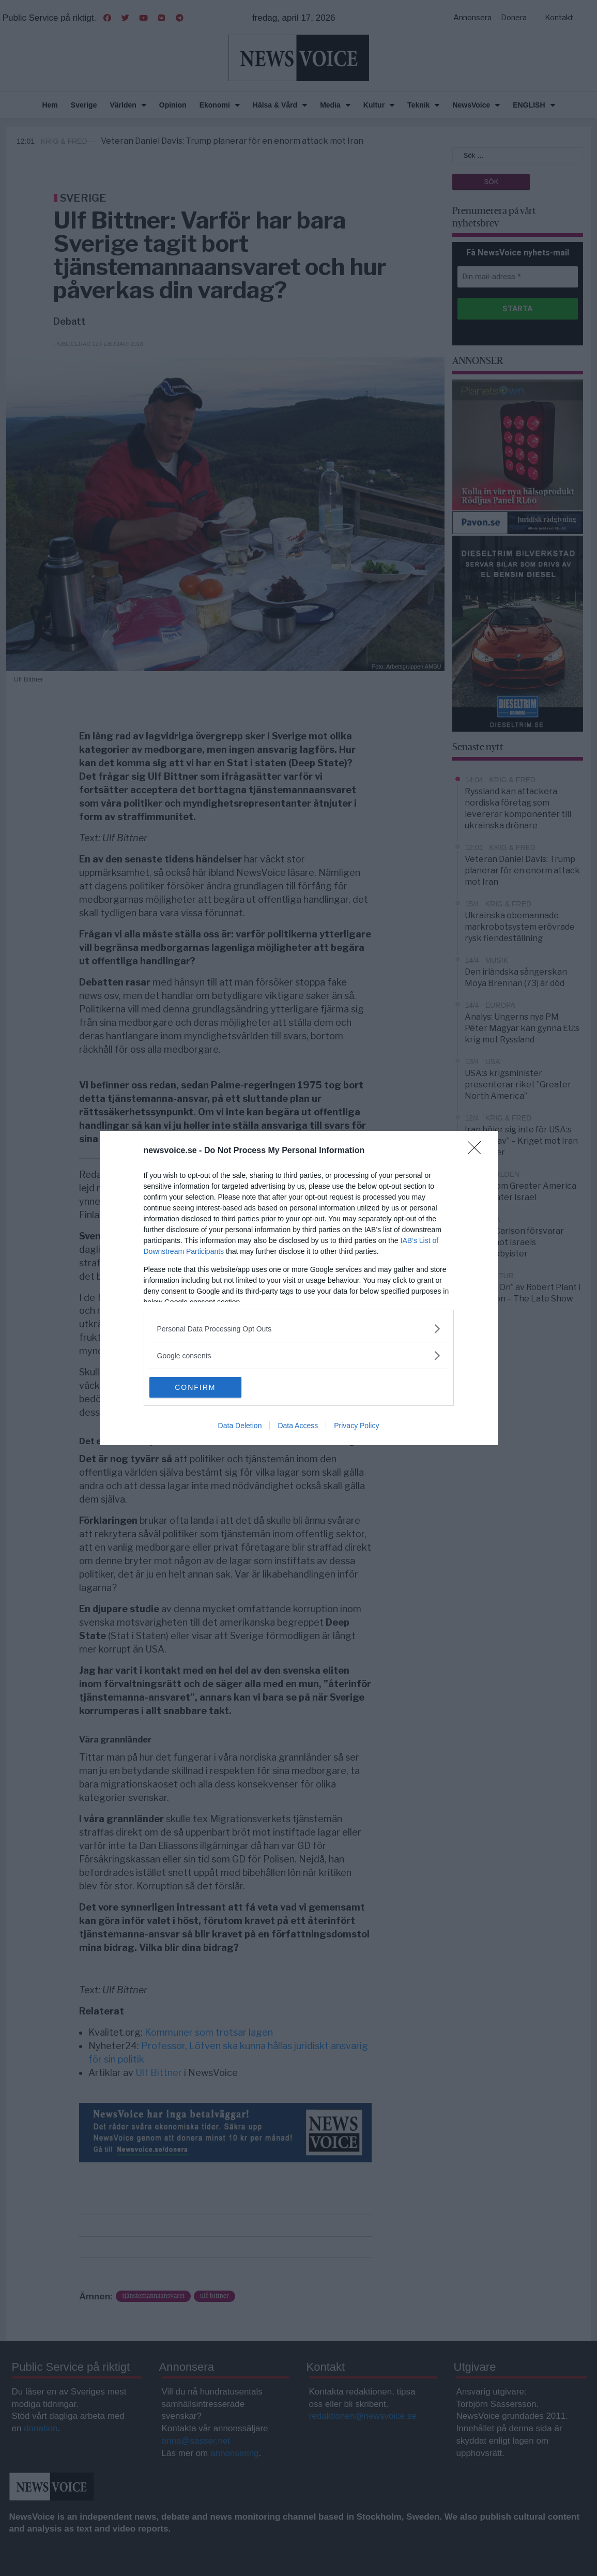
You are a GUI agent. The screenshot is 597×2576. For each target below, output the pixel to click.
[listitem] (298, 1328)
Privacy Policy (356, 1425)
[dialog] (299, 1288)
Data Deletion (240, 1425)
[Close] (477, 1151)
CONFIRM (198, 1387)
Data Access (298, 1425)
